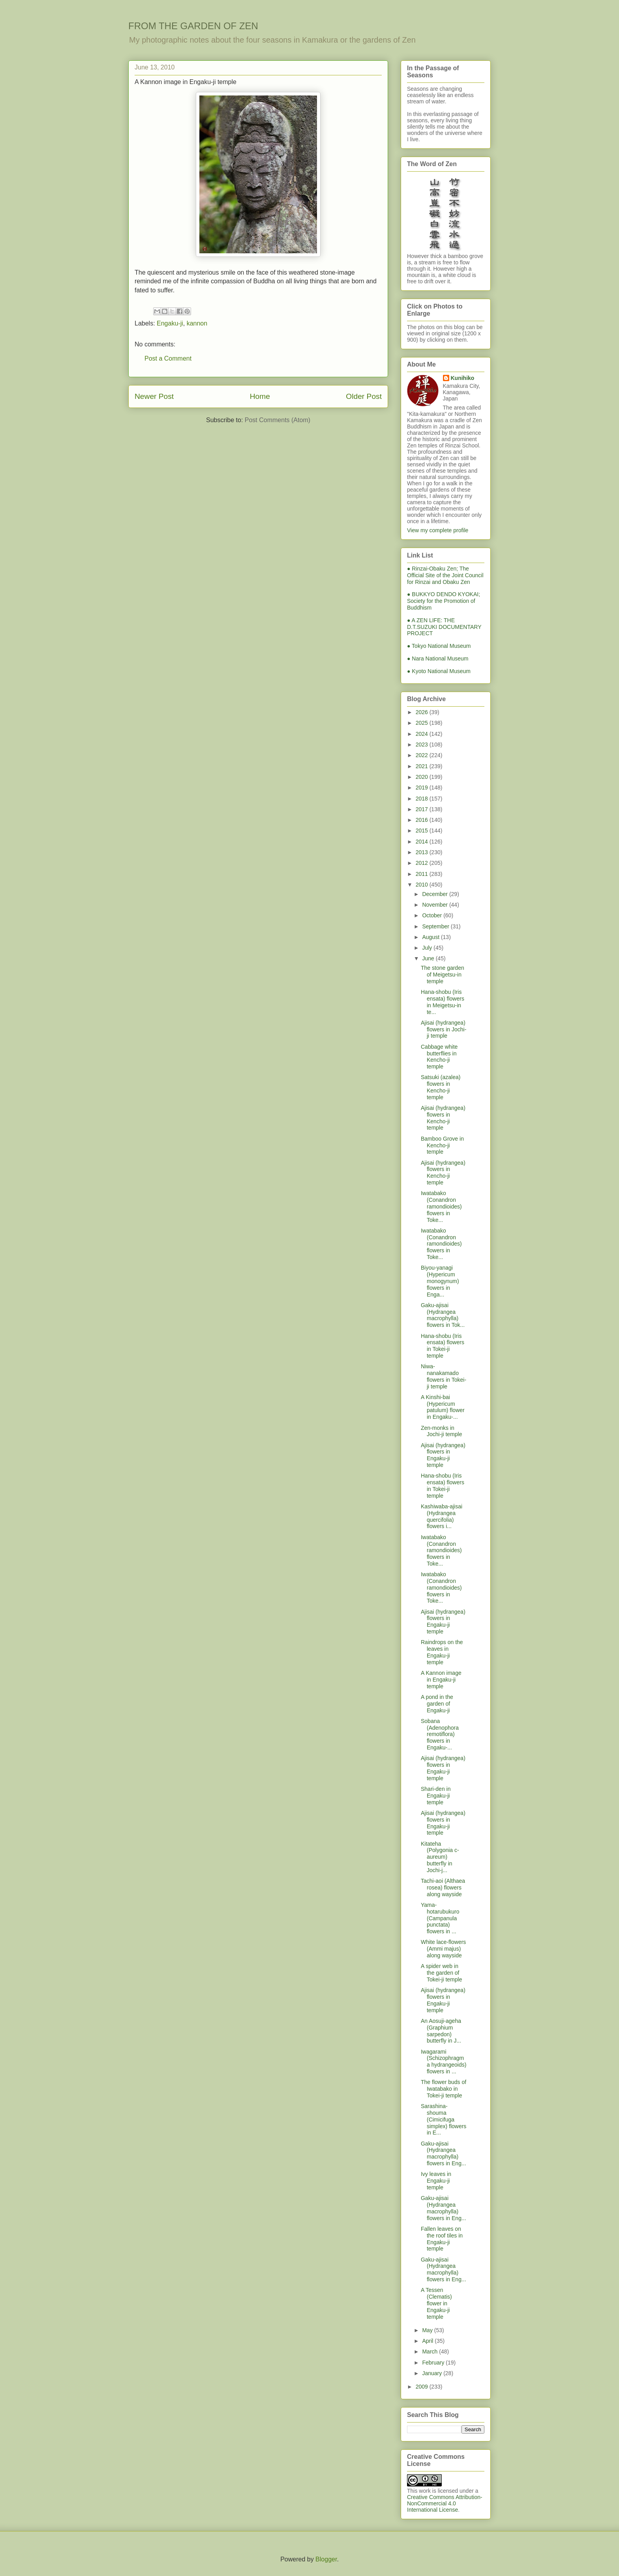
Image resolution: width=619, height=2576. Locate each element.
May (428, 2330)
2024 (423, 734)
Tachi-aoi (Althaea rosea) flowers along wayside (443, 1887)
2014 (423, 841)
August (431, 937)
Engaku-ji (170, 323)
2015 (423, 830)
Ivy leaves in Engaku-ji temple (436, 2181)
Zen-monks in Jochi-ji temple (441, 1431)
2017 (423, 809)
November (435, 905)
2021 (423, 766)
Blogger (326, 2559)
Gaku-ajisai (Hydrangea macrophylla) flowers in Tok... (443, 1315)
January (432, 2373)
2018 (423, 798)
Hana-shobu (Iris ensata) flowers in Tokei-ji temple (442, 1346)
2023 (423, 744)
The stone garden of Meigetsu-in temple (442, 974)
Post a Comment (167, 358)
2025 (423, 723)
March (430, 2351)
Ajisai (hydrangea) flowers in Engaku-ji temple (443, 1455)
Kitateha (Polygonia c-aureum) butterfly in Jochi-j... (440, 1857)
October (432, 915)
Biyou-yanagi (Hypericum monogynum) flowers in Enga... (440, 1281)
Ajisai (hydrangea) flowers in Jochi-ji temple (443, 1029)
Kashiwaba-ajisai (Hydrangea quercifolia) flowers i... (441, 1516)
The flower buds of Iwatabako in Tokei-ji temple (443, 2089)
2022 (423, 755)
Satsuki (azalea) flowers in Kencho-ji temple (440, 1087)
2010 (423, 884)
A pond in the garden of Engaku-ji (437, 1704)
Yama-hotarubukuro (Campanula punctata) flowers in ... (440, 1918)
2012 (423, 863)
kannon (197, 323)
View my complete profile (437, 530)
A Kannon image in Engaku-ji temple (441, 1679)
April (428, 2341)
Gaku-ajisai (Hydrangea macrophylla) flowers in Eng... (443, 2153)
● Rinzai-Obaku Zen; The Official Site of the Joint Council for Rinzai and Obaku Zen (445, 575)
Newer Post (154, 396)
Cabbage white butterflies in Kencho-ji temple (439, 1057)
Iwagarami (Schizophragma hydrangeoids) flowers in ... (443, 2061)
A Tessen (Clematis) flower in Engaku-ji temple (436, 2303)
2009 (423, 2386)
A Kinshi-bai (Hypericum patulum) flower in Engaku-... (443, 1407)
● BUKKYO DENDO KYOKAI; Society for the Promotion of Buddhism (443, 601)
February (434, 2362)
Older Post (364, 396)
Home (260, 396)
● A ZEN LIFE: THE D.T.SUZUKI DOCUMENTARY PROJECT (444, 627)
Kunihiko (463, 378)
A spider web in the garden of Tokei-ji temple (441, 1973)
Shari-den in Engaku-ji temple (436, 1795)
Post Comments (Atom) (277, 420)
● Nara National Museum (438, 658)
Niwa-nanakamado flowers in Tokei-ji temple (443, 1376)
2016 (423, 820)
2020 (423, 777)
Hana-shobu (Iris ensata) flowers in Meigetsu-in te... (442, 1002)
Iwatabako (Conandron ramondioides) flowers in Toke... (441, 1206)
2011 (423, 874)
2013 (423, 852)
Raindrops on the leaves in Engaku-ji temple (442, 1652)
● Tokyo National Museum (439, 646)
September (436, 926)
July (427, 948)
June (428, 958)
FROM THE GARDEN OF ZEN (193, 26)
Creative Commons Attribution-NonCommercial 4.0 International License (444, 2503)
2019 (423, 787)
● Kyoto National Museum (439, 671)
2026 (423, 712)
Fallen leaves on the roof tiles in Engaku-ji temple (442, 2239)
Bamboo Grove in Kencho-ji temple (442, 1145)
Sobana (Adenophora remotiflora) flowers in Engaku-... (440, 1734)
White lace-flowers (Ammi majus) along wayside (443, 1949)
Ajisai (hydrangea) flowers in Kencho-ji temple (443, 1118)
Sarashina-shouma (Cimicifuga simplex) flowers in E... (443, 2119)
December (435, 894)
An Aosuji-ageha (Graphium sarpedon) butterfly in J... (441, 2031)
